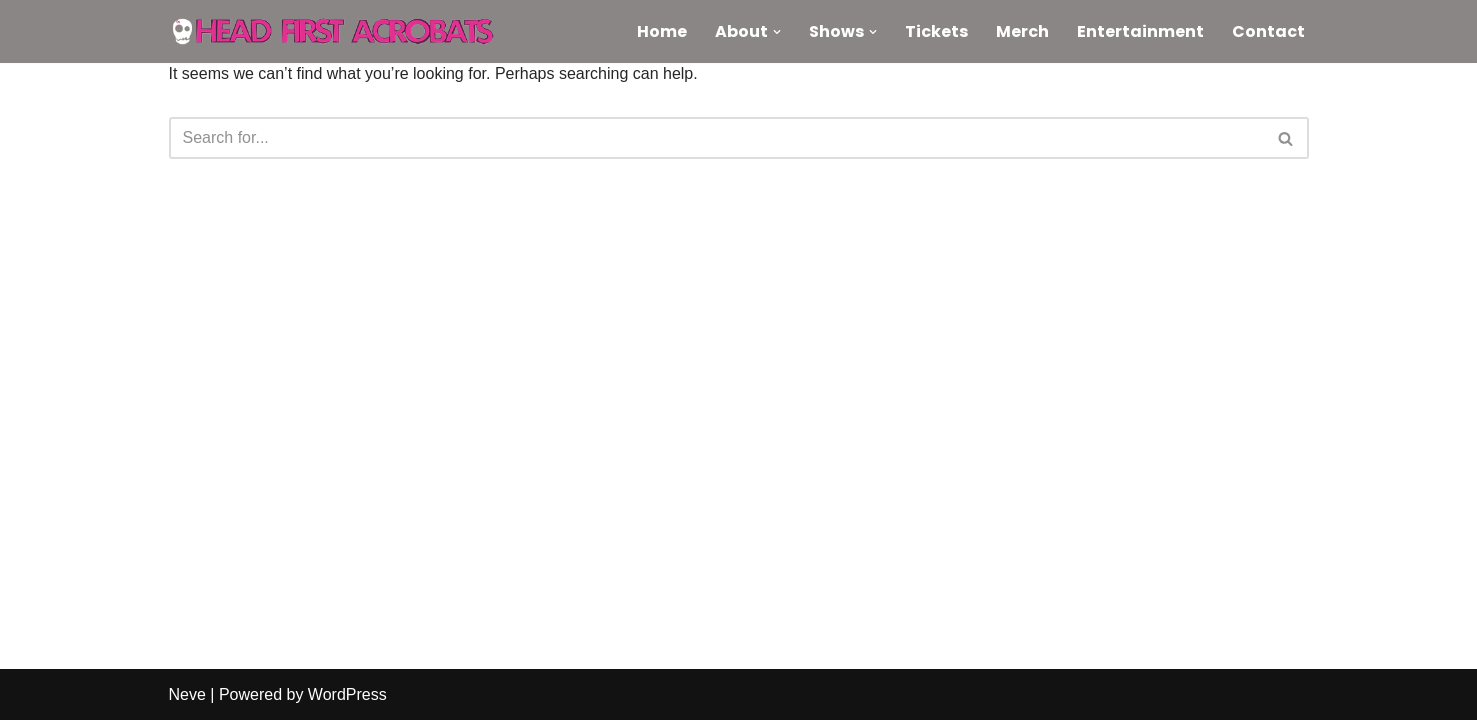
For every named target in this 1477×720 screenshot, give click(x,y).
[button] (777, 32)
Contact (1268, 31)
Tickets (936, 31)
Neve (187, 694)
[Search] (716, 138)
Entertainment (1140, 31)
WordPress (347, 694)
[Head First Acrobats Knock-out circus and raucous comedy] (344, 31)
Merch (1022, 31)
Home (662, 31)
